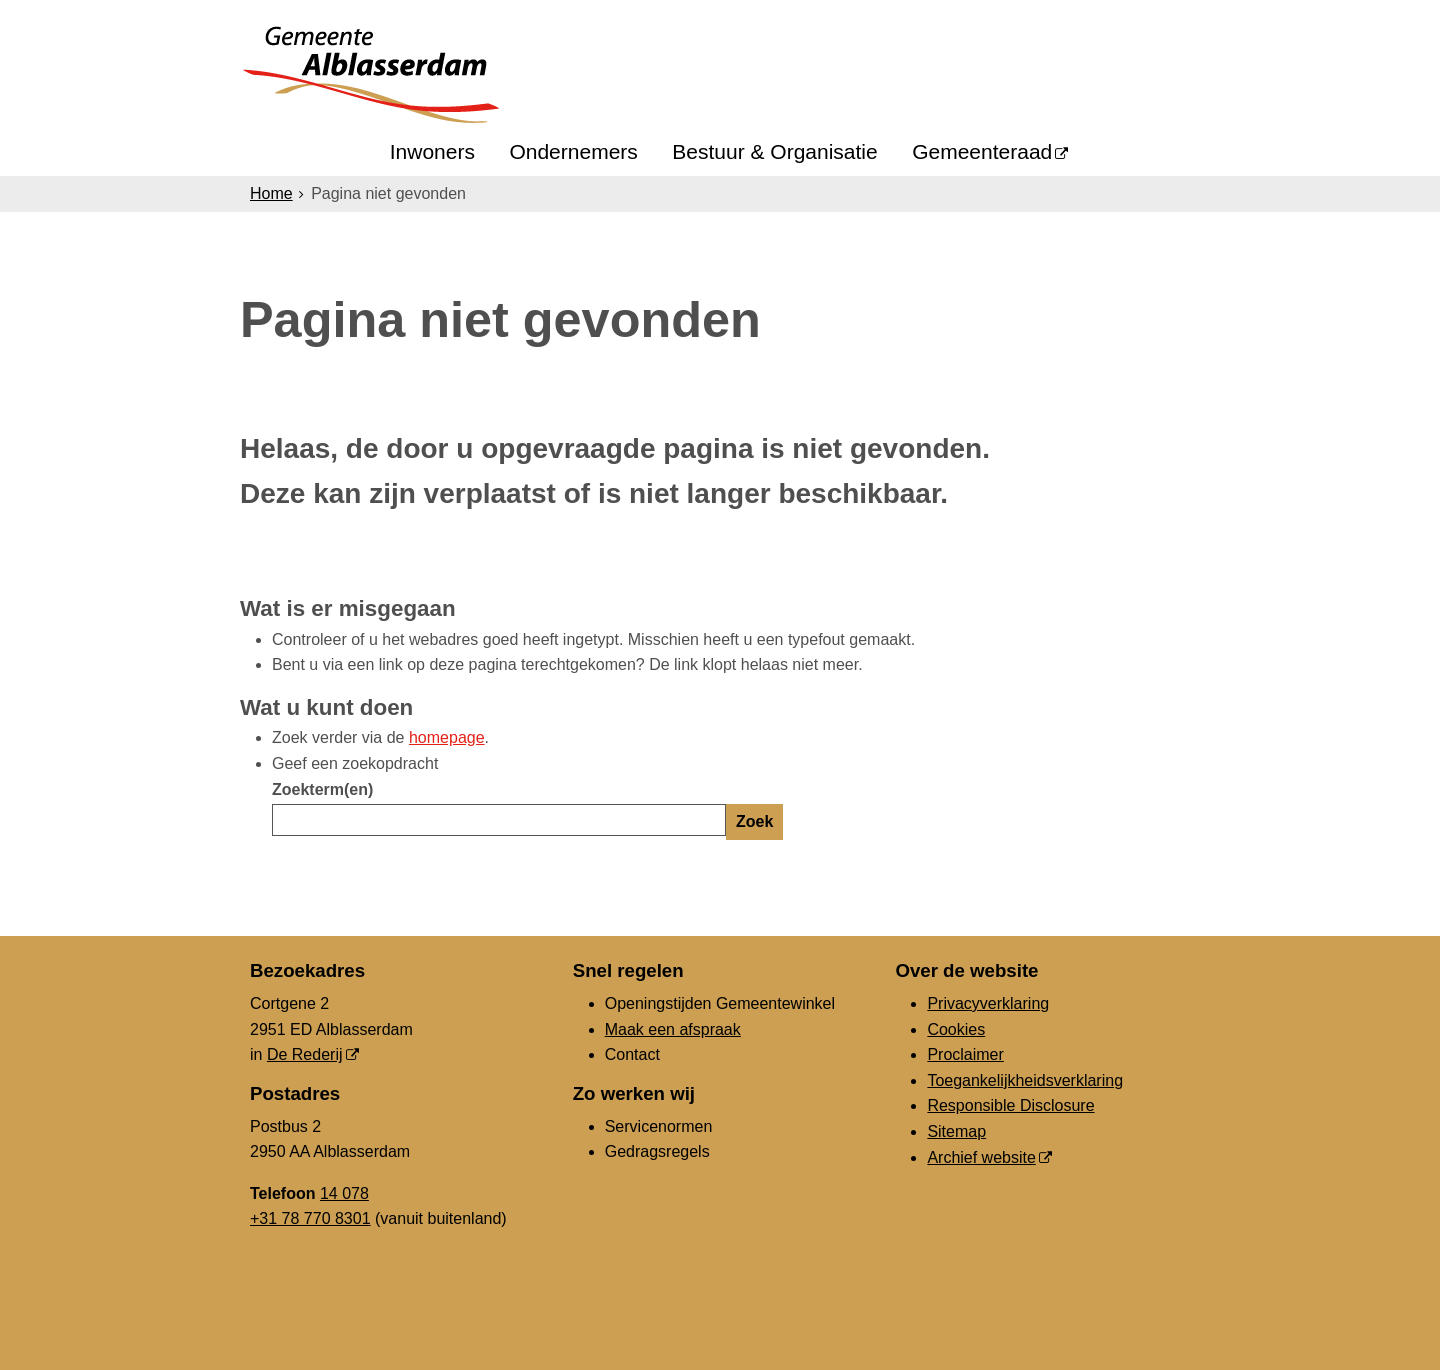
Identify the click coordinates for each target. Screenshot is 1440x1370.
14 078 (344, 1193)
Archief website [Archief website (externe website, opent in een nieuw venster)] (981, 1157)
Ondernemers (573, 151)
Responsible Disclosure (1010, 1105)
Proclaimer (965, 1054)
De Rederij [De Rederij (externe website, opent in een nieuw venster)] (305, 1054)
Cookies (956, 1029)
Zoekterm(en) (322, 789)
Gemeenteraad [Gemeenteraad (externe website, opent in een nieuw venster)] (982, 151)
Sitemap (956, 1131)
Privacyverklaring (988, 1003)
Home (271, 193)
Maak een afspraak (673, 1029)
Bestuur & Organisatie (774, 151)
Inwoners (432, 151)
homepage (447, 737)
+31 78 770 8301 (310, 1218)
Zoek (754, 821)
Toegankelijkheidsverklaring (1025, 1080)
